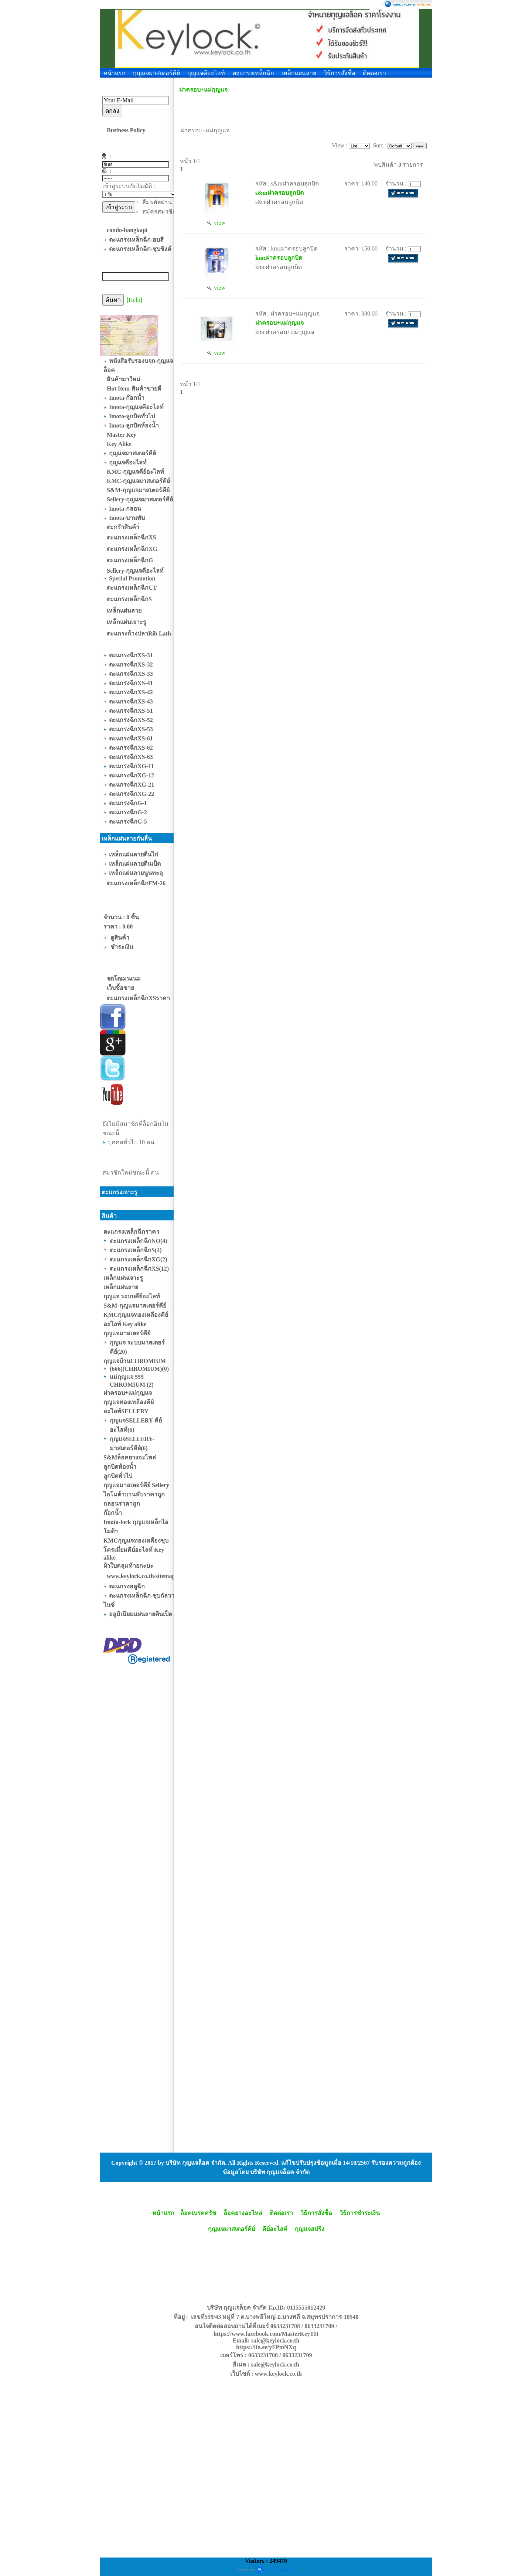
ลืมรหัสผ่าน (157, 202)
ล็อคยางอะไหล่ (243, 2213)
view (216, 222)
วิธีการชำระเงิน (360, 2213)
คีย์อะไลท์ (274, 2229)
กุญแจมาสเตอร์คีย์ (156, 73)
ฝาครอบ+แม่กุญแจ (203, 89)
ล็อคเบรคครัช (198, 2213)
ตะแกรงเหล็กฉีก (253, 73)
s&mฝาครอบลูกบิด (279, 193)
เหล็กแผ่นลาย (299, 73)
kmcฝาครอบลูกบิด (278, 258)
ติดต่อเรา (374, 73)
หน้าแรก (114, 73)
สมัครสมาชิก (159, 211)
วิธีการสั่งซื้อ (339, 73)
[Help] (134, 300)
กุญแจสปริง (309, 2229)
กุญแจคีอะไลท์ (206, 73)
